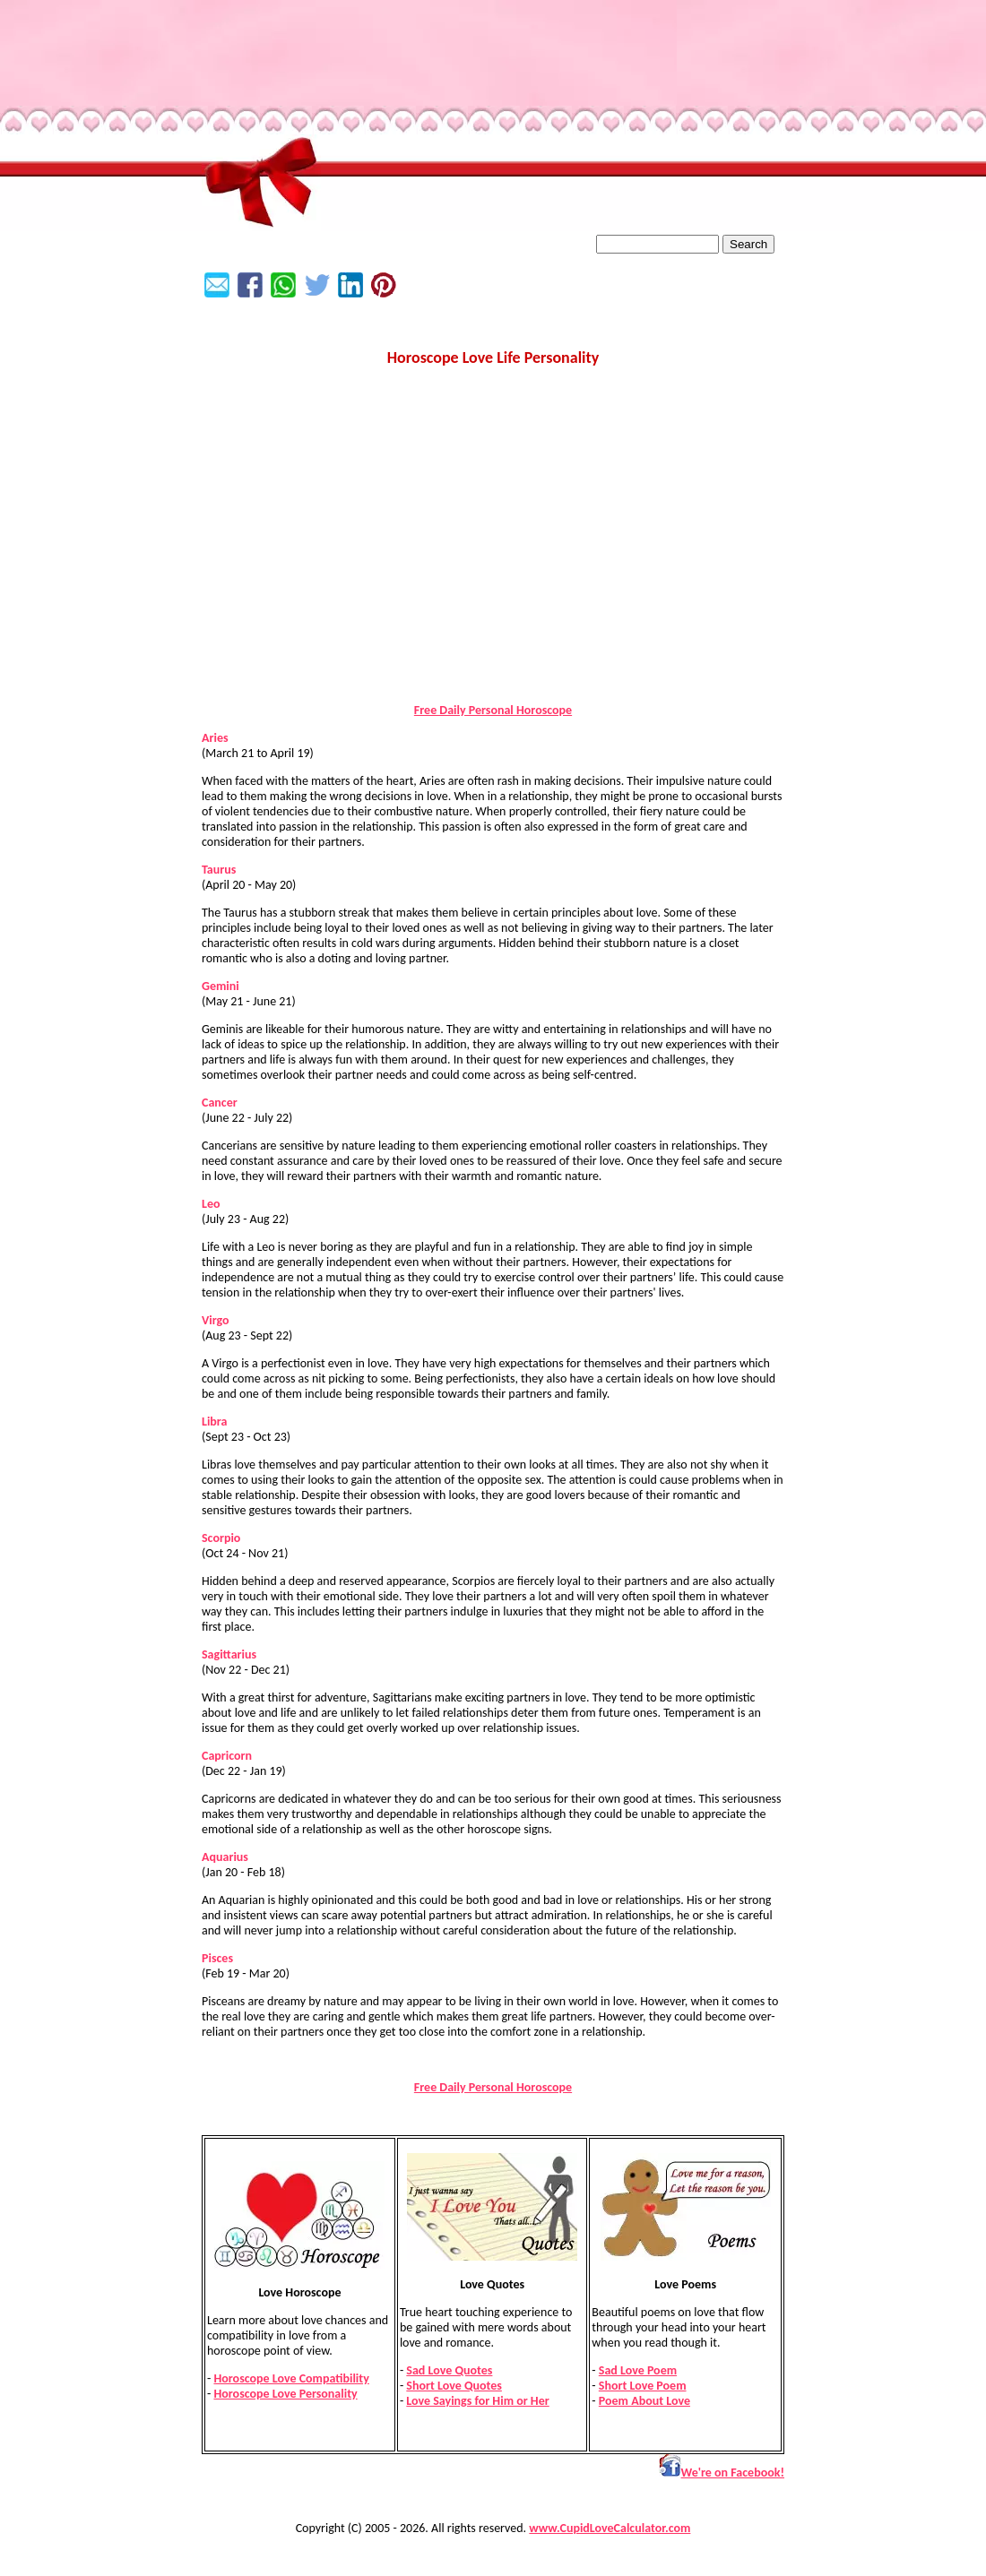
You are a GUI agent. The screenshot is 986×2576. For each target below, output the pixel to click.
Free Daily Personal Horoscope (493, 710)
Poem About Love (644, 2400)
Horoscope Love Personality (285, 2393)
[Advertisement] (493, 564)
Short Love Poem (643, 2385)
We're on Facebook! (721, 2472)
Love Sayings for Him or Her (477, 2400)
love (225, 1176)
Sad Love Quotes (449, 2370)
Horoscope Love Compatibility (290, 2378)
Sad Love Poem (638, 2370)
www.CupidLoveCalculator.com (609, 2528)
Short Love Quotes (454, 2385)
